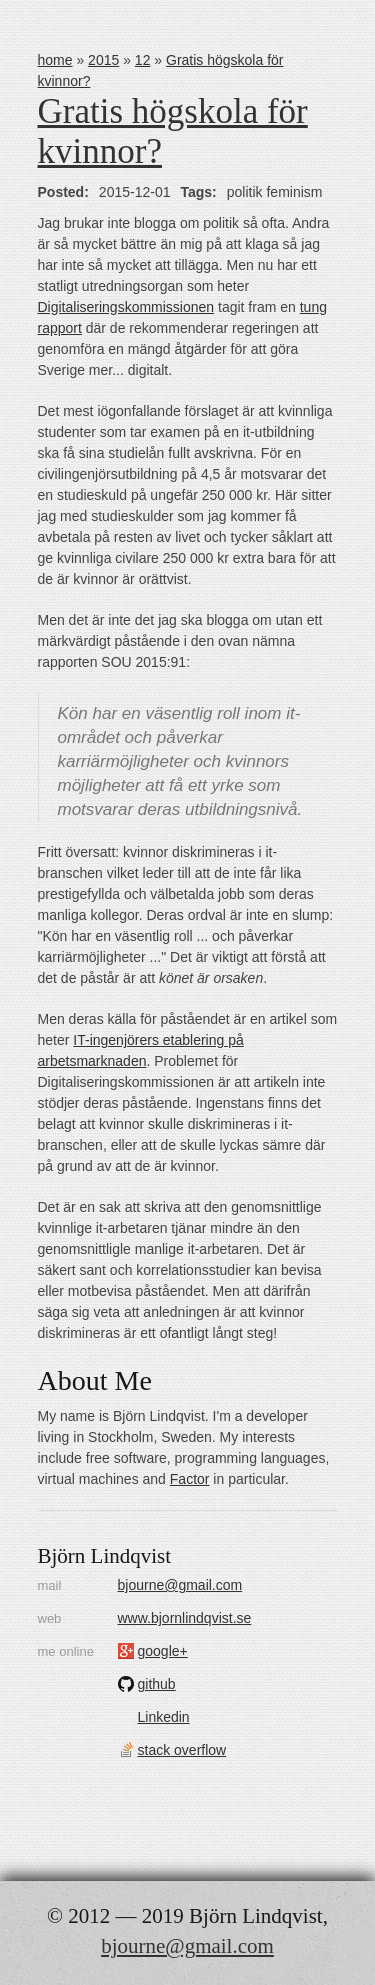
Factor (190, 1479)
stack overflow (182, 1750)
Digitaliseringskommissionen (126, 307)
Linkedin (164, 1717)
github (157, 1684)
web (50, 1618)
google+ (163, 1651)
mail (50, 1585)
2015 (103, 60)
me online (66, 1651)
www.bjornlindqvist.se (185, 1618)
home (55, 60)
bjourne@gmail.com (180, 1585)
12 (143, 60)
